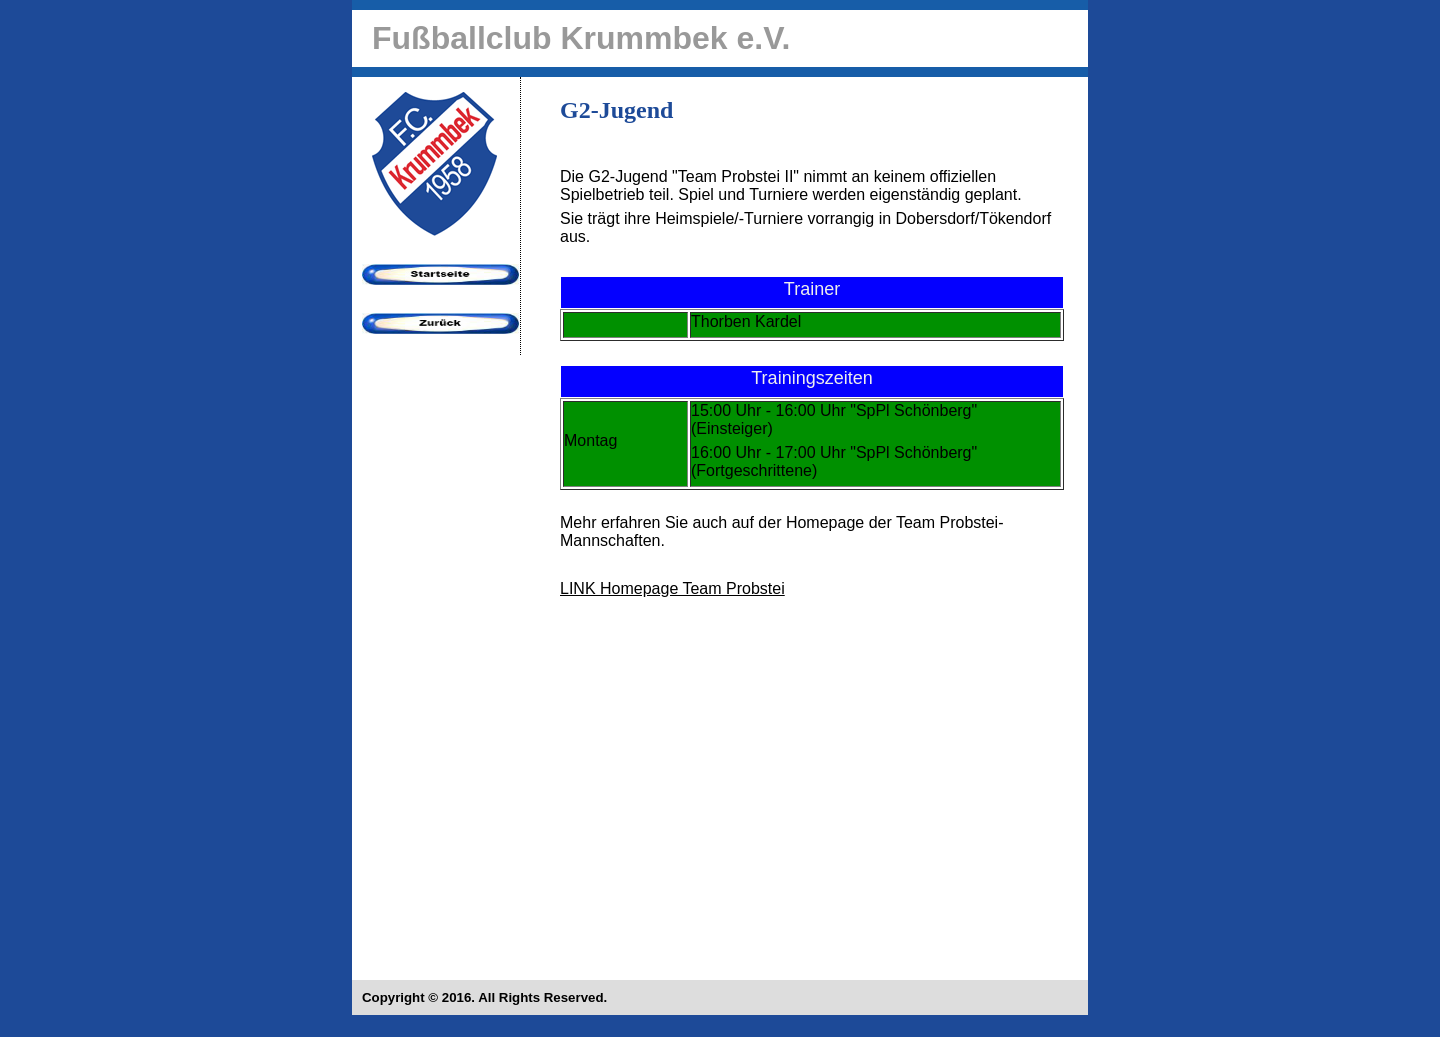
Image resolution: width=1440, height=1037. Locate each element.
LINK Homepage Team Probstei (672, 588)
